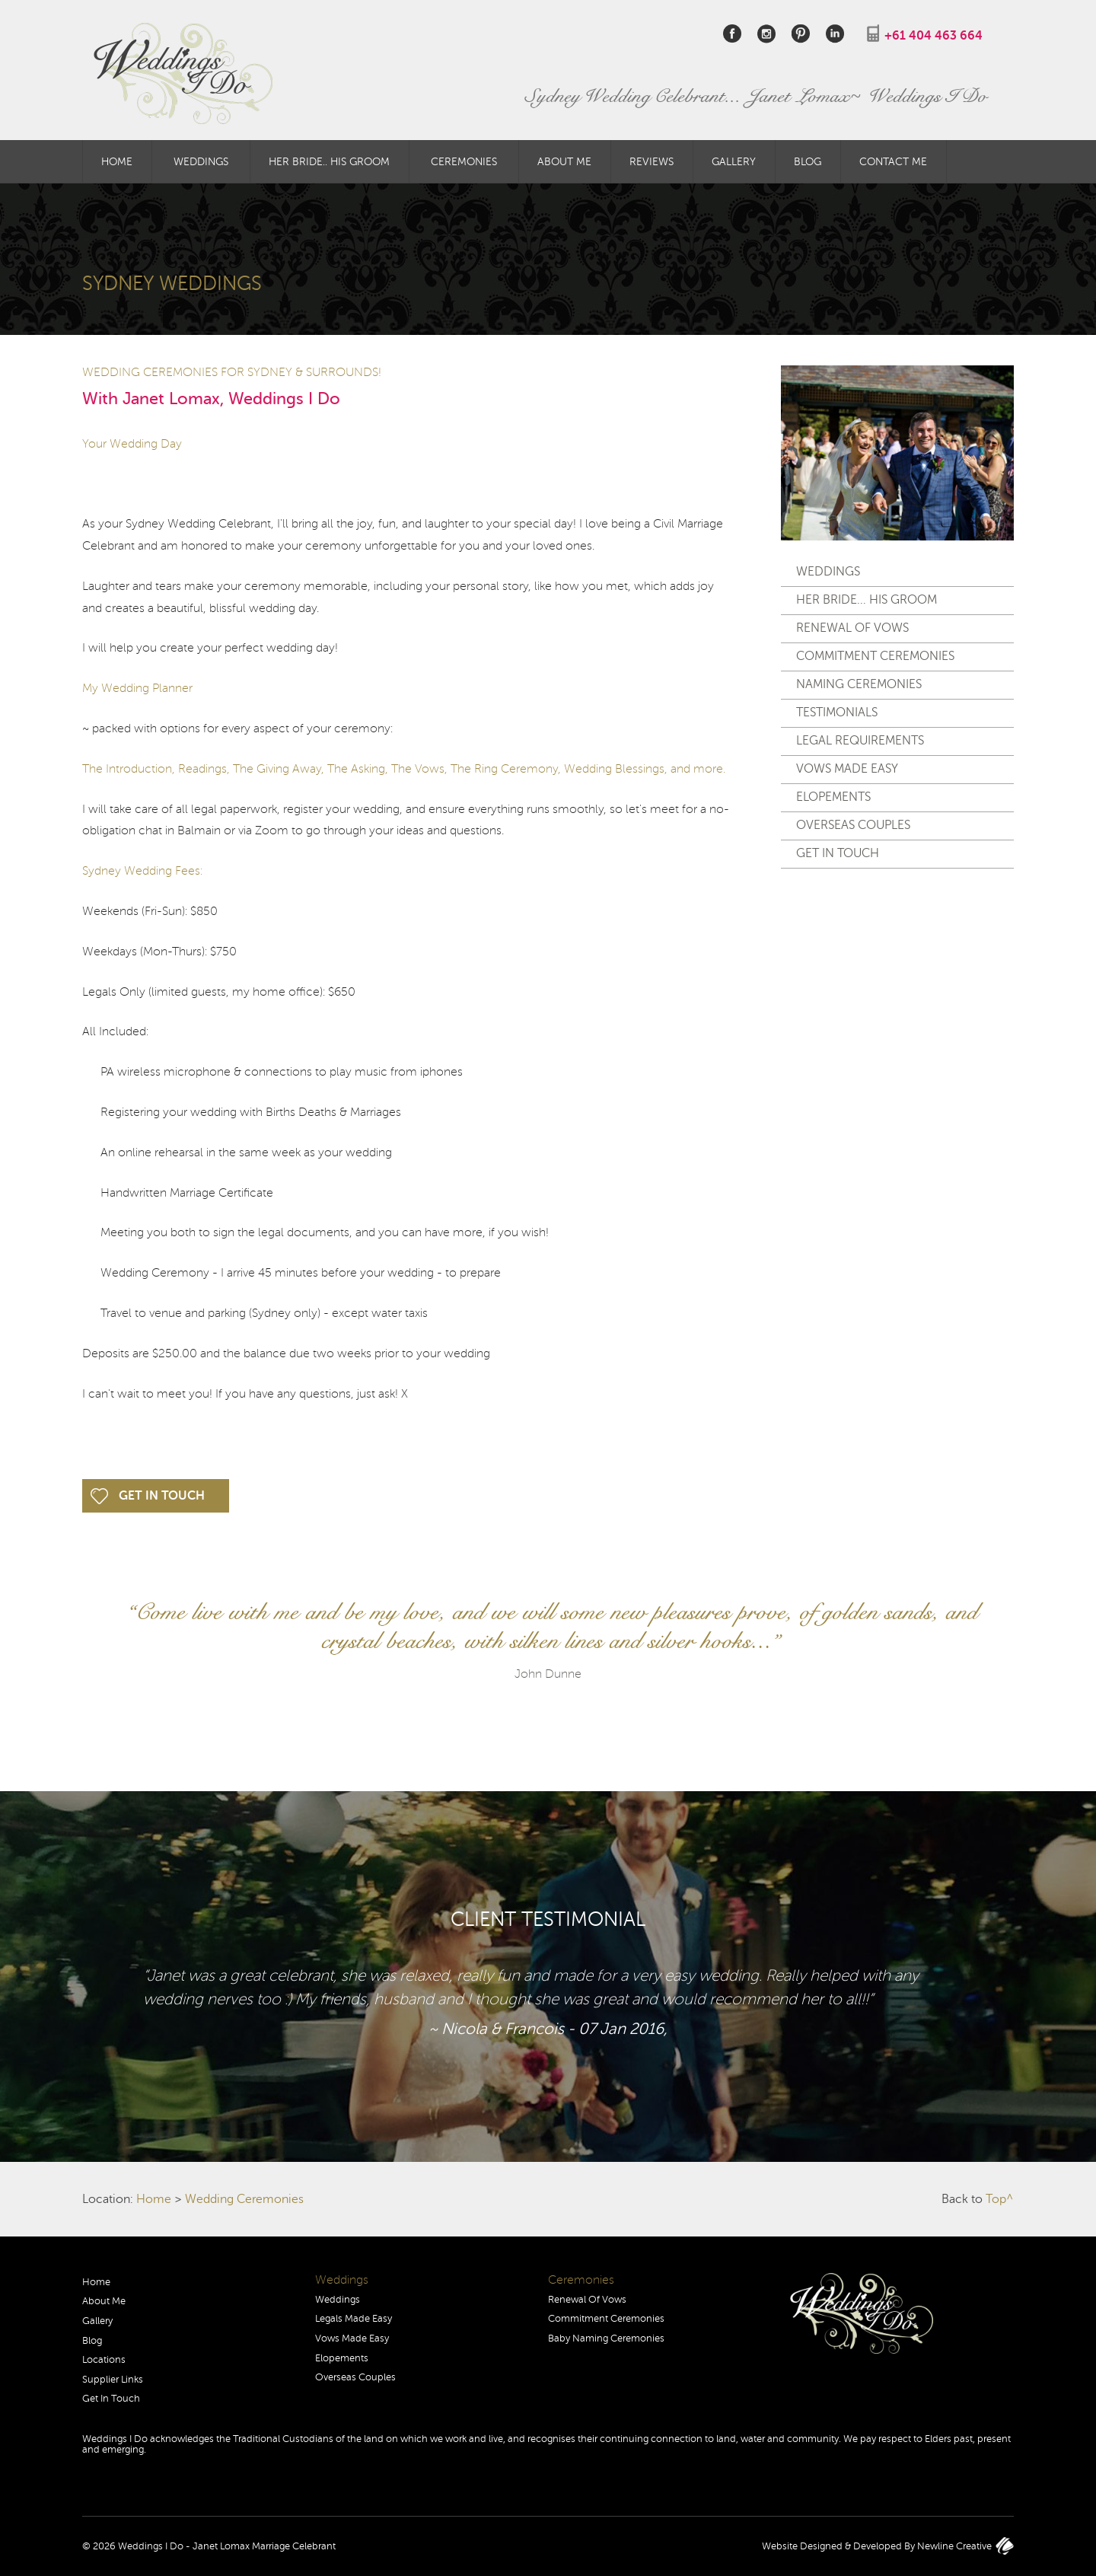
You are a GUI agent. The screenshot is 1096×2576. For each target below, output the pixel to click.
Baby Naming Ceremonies (606, 2338)
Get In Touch (162, 1496)
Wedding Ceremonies (244, 2199)
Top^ (1000, 2199)
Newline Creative (954, 2546)
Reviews (651, 161)
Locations (104, 2359)
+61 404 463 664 (933, 36)
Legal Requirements (860, 741)
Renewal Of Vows (852, 628)
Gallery (734, 161)
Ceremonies (464, 161)
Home (116, 161)
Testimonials (837, 712)
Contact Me (893, 161)
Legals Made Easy (353, 2318)
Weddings (201, 161)
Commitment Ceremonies (875, 656)
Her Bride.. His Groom (329, 161)
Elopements (833, 797)
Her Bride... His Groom (866, 600)
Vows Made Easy (847, 769)
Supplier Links (112, 2379)
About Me (564, 161)
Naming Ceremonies (859, 684)
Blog (807, 161)
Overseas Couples (853, 825)
